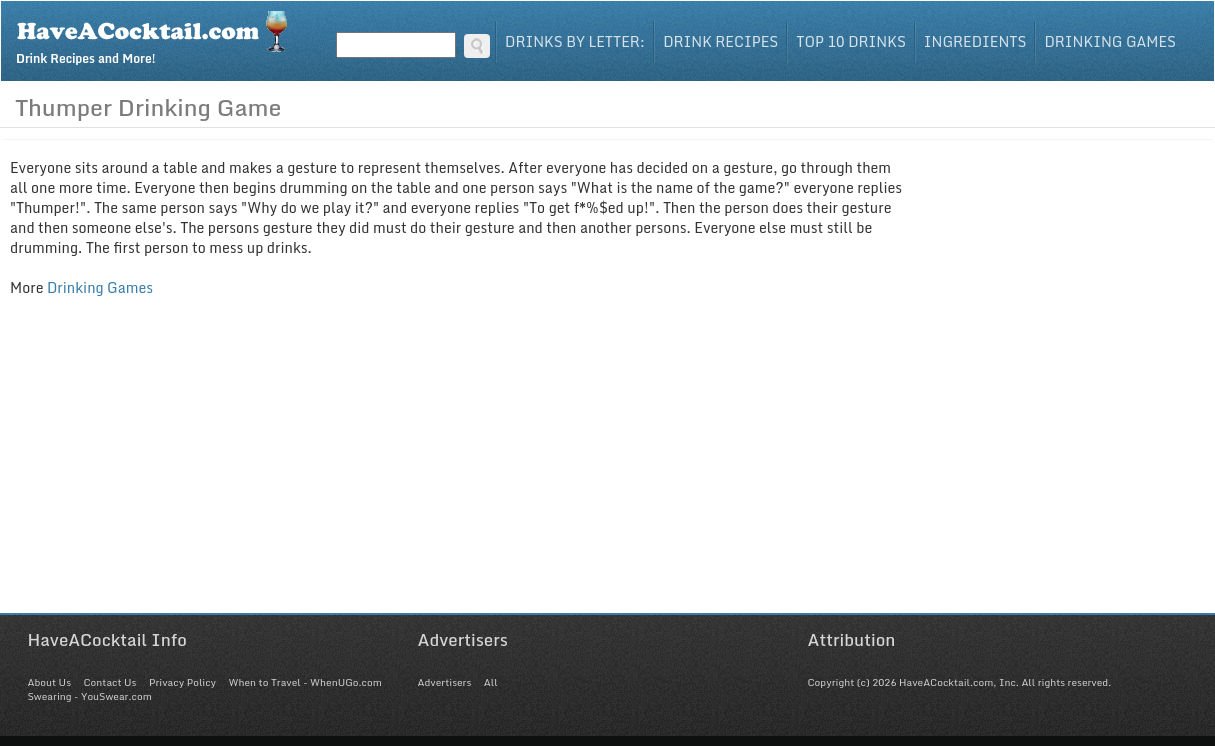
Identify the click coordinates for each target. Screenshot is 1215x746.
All (491, 682)
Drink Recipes (720, 41)
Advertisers (445, 682)
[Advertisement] (608, 473)
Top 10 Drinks (851, 41)
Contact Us (109, 682)
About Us (49, 682)
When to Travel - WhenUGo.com (305, 682)
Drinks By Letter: (575, 41)
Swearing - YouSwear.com (90, 696)
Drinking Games (1110, 41)
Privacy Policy (182, 682)
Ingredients (975, 41)
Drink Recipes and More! (158, 36)
